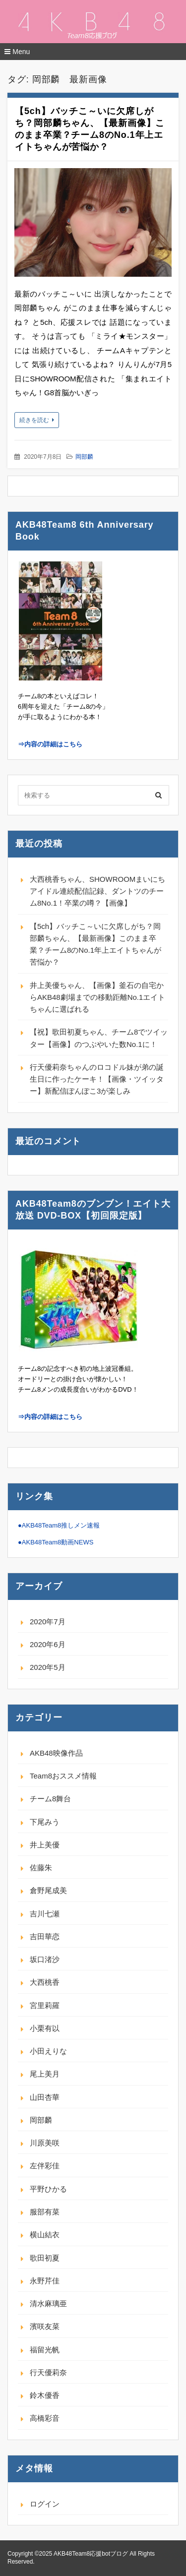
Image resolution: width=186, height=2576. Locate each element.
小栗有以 (45, 2028)
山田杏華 (45, 2097)
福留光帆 (45, 2349)
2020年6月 (47, 1644)
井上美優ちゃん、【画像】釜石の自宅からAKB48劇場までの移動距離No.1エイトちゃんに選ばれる (97, 997)
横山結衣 (45, 2234)
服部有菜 (45, 2212)
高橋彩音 (45, 2418)
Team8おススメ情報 (63, 1776)
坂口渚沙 (45, 1959)
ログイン (45, 2504)
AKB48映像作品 (56, 1753)
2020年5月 (47, 1667)
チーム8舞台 (50, 1798)
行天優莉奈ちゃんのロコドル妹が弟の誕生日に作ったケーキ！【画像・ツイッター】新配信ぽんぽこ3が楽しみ (97, 1079)
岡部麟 (84, 456)
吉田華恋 (45, 1936)
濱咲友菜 (45, 2326)
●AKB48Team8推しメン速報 (59, 1525)
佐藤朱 (41, 1867)
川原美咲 (45, 2143)
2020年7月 (47, 1621)
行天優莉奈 (48, 2372)
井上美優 (45, 1844)
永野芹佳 (45, 2280)
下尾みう (45, 1822)
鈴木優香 (45, 2395)
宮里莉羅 (45, 2005)
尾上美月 (45, 2074)
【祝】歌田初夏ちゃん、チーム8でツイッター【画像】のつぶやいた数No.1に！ (99, 1038)
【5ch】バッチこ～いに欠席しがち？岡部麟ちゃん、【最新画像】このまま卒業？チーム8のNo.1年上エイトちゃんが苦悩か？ (95, 944)
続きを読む (34, 420)
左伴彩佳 (45, 2165)
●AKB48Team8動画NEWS (55, 1542)
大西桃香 (45, 1982)
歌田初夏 (45, 2258)
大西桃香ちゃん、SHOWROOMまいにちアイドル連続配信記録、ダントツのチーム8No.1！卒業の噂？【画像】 (97, 891)
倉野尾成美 (48, 1890)
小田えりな (48, 2051)
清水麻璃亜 (48, 2303)
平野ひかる (48, 2189)
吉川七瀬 (45, 1913)
